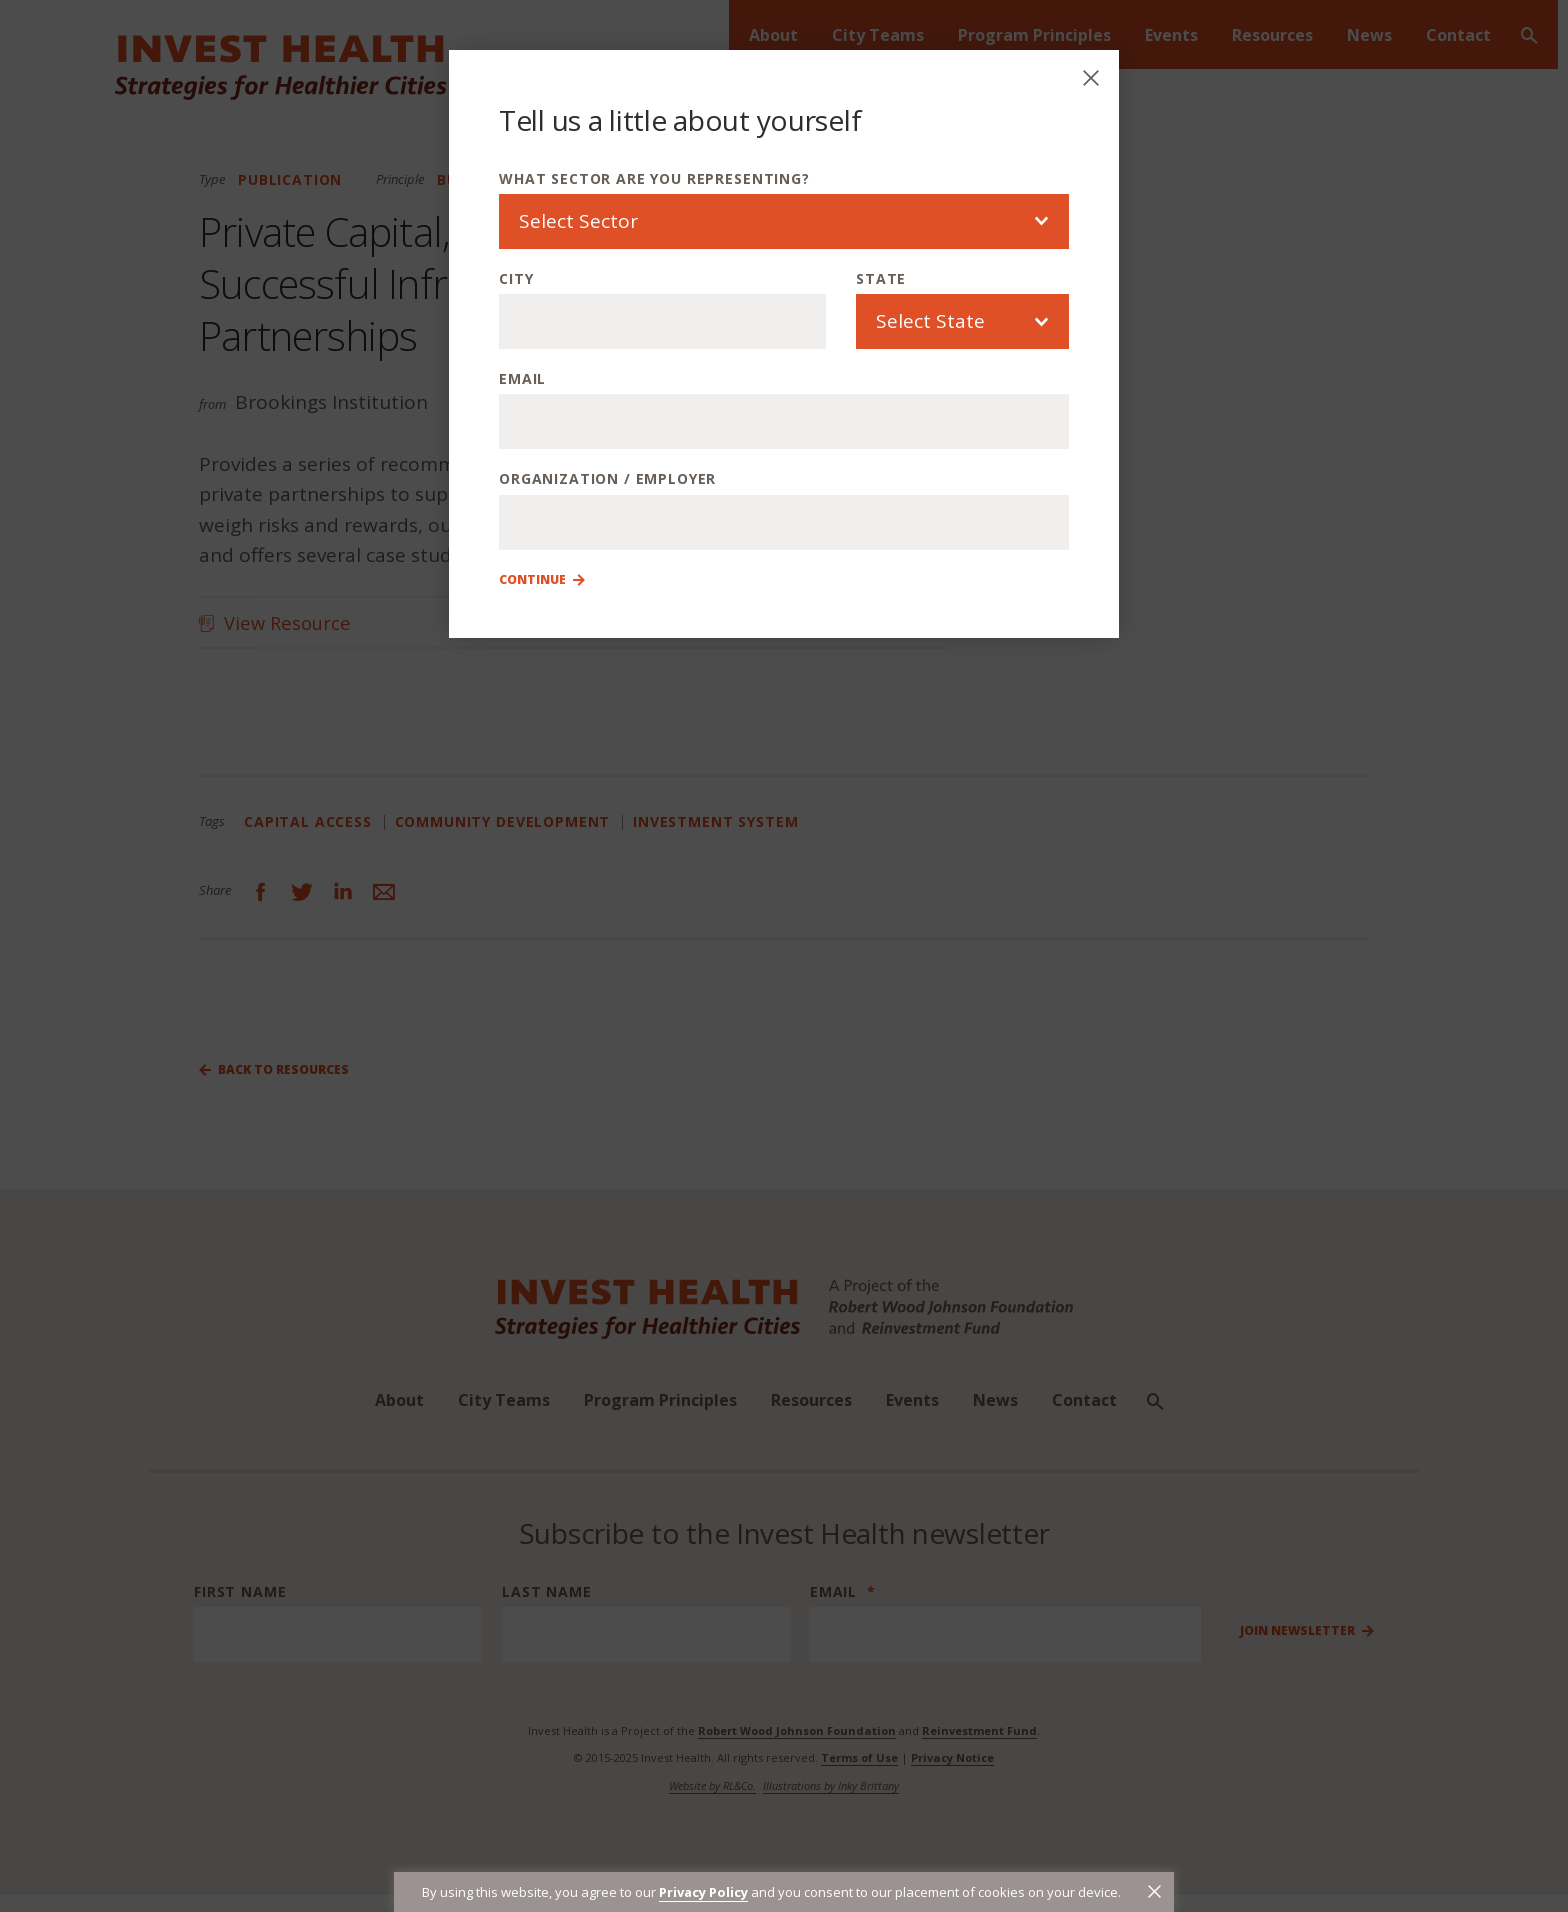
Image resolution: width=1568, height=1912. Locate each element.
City (516, 278)
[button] (1154, 1891)
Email (522, 378)
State (881, 278)
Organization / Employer (607, 478)
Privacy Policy (703, 1892)
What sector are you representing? (654, 178)
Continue (532, 580)
